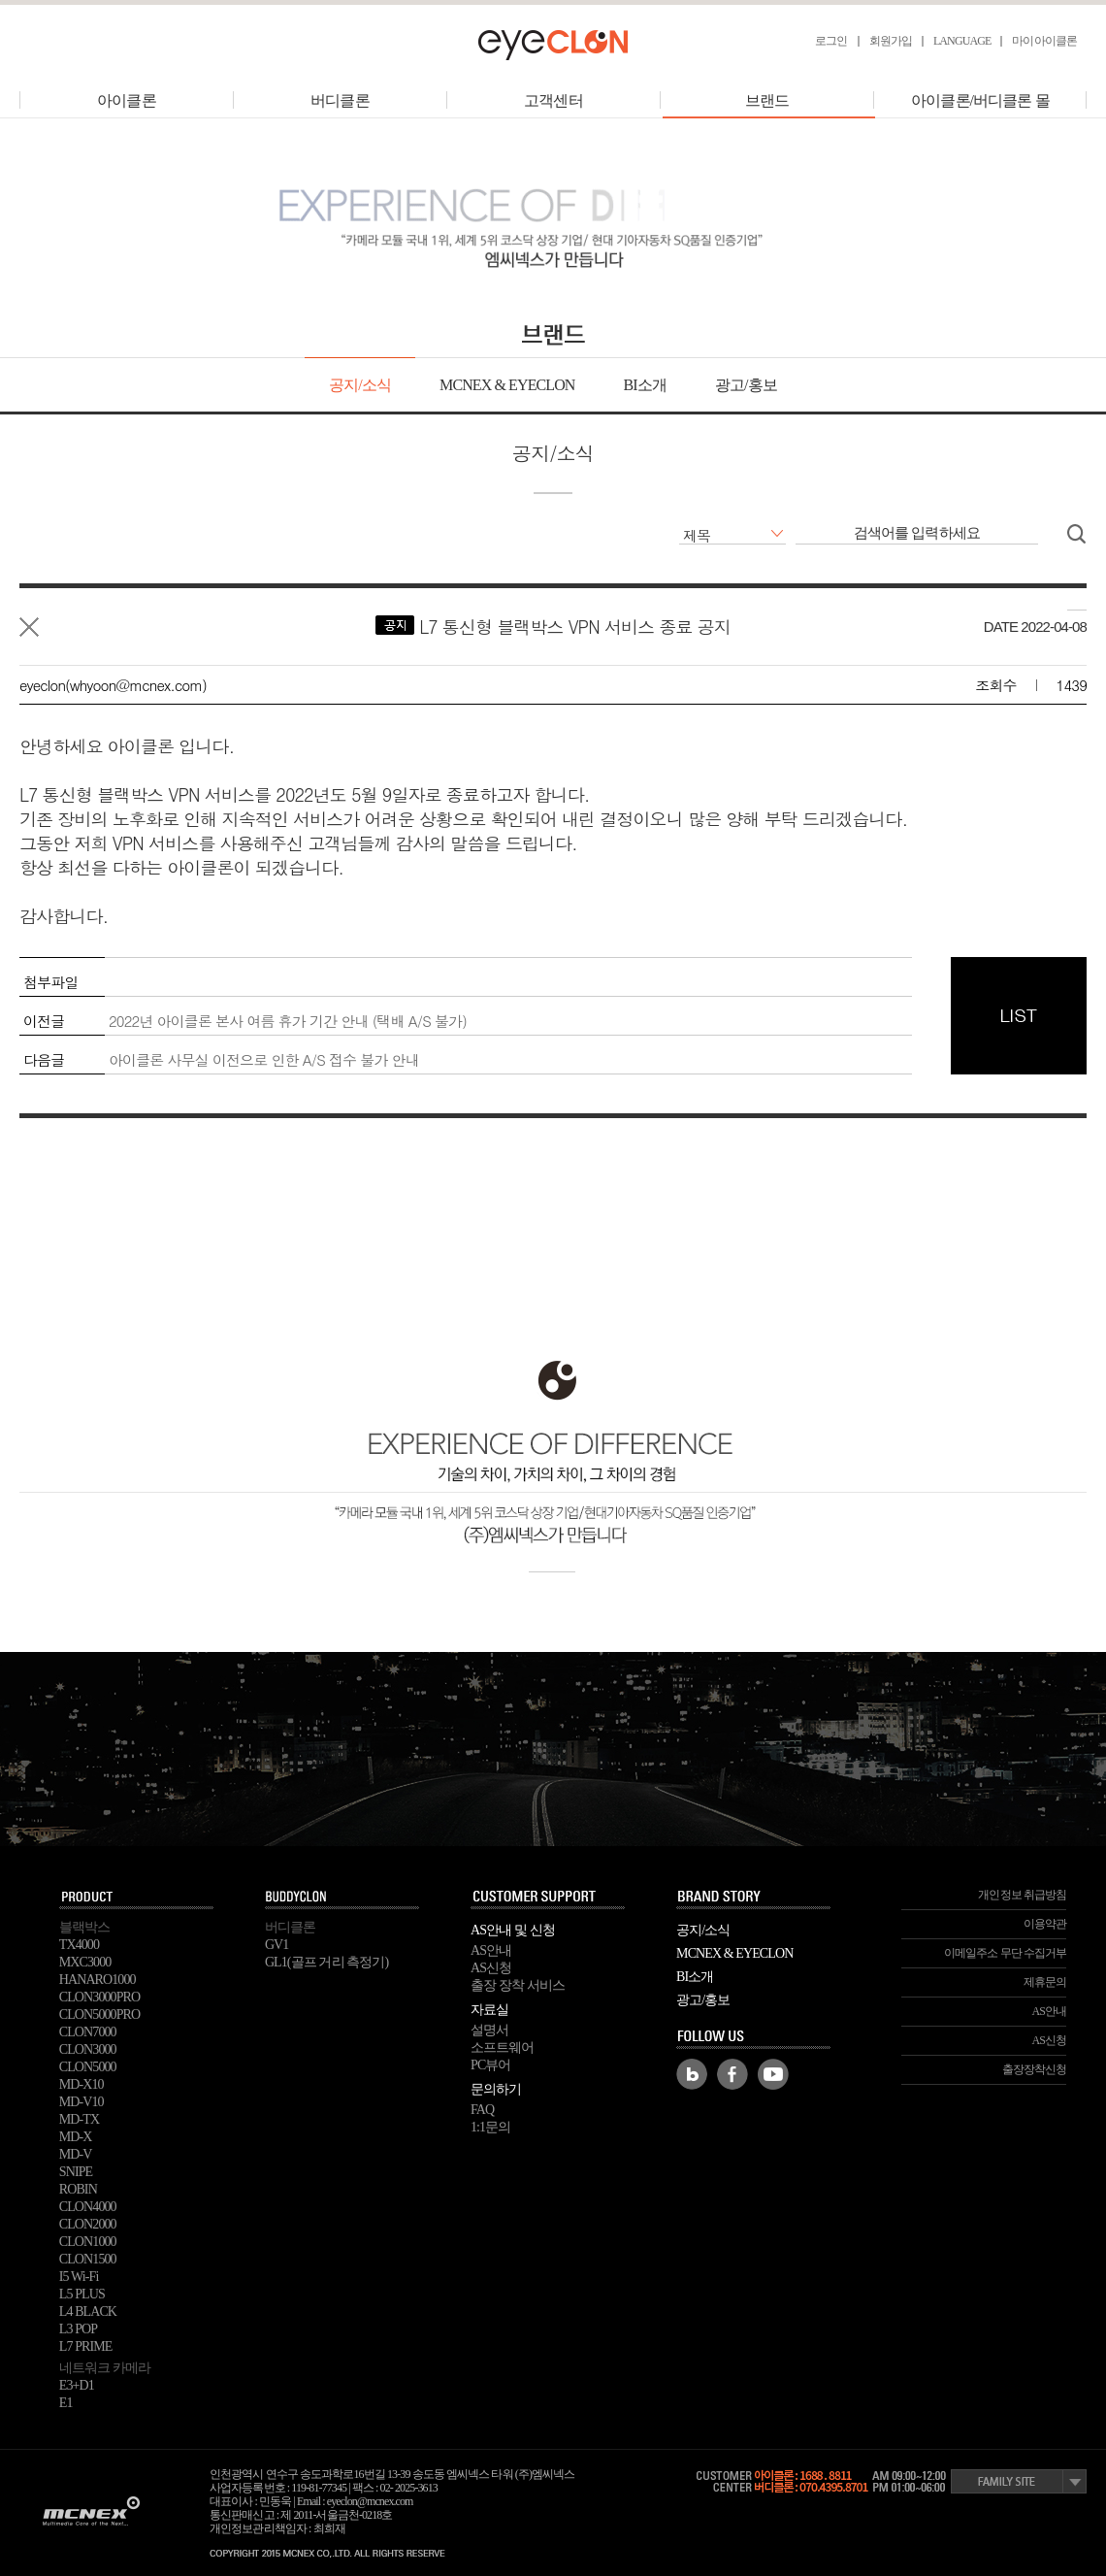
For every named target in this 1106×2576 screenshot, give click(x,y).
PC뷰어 (491, 2065)
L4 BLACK (87, 2311)
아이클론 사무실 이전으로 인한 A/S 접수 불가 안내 (264, 1059)
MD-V (75, 2154)
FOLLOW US (753, 2037)
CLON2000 (87, 2224)
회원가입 (890, 41)
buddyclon (342, 1897)
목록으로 (29, 627)
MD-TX (79, 2119)
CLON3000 (87, 2049)
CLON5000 (87, 2067)
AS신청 (491, 1968)
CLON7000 (87, 2032)
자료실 (489, 2009)
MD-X (75, 2137)
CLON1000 (87, 2241)
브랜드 (768, 100)
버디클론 (339, 100)
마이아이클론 (1044, 41)
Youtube (773, 2074)
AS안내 (491, 1950)
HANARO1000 (97, 1979)
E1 (66, 2402)
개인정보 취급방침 (1022, 1894)
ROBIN (78, 2189)
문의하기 (496, 2089)
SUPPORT (548, 1897)
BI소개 (644, 385)
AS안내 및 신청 (513, 1930)
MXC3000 (85, 1962)
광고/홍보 (746, 385)
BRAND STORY (753, 1897)
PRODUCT (136, 1897)
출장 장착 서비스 (518, 1985)
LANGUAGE (962, 41)
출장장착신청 (1034, 2069)
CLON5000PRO (99, 2014)
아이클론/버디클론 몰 (980, 100)
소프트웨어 (503, 2047)
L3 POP (78, 2329)
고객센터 (553, 100)
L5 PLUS (82, 2294)
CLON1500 (87, 2259)
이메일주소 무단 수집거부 (1005, 1953)
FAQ (482, 2109)
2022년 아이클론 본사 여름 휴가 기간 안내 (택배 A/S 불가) (288, 1020)
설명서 (489, 2030)
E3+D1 (76, 2385)
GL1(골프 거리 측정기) (326, 1962)
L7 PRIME (86, 2346)
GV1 (277, 1944)
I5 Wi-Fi (79, 2276)
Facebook (732, 2074)
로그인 (831, 41)
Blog (691, 2074)
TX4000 (79, 1944)
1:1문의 (490, 2127)
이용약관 (1045, 1924)
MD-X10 (81, 2084)
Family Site (1019, 2481)
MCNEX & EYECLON (506, 385)
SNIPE (75, 2171)
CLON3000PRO (99, 1997)
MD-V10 (81, 2102)
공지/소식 (360, 385)
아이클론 (126, 100)
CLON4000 (87, 2206)
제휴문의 (1045, 1982)
